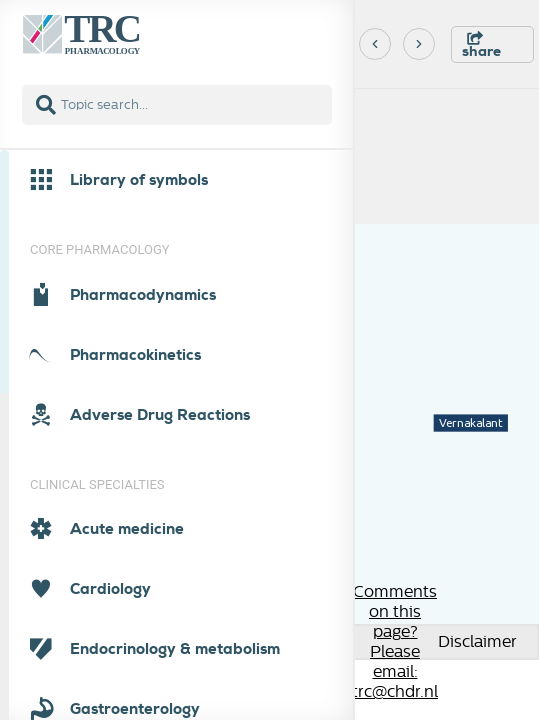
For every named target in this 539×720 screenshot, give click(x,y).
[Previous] (375, 44)
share (481, 45)
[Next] (419, 44)
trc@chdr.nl (395, 692)
